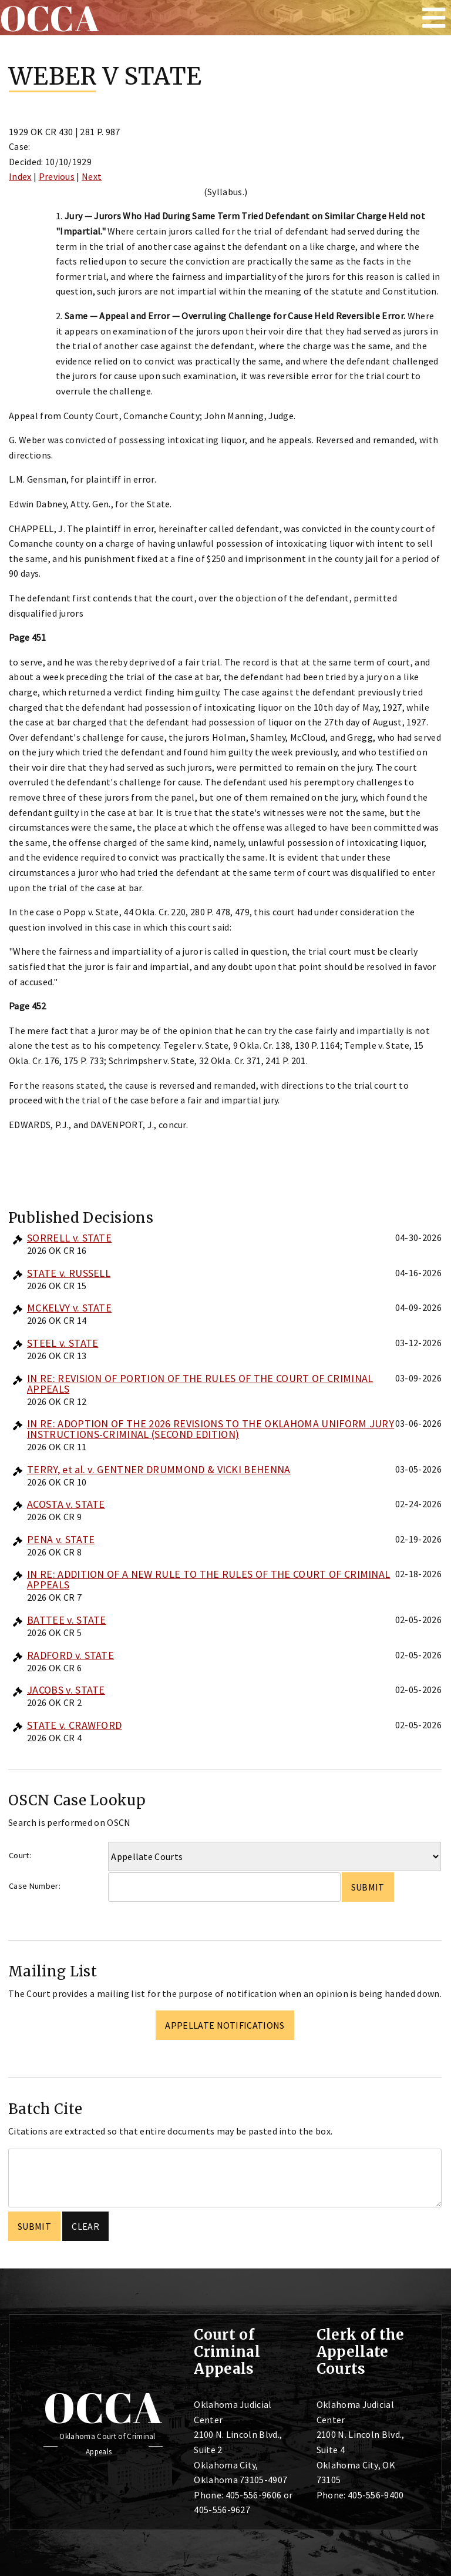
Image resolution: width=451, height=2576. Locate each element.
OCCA (103, 2407)
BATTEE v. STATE (66, 1620)
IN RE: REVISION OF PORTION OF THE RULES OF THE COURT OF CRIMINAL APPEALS (200, 1383)
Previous (57, 176)
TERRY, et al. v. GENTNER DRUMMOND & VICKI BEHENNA (159, 1469)
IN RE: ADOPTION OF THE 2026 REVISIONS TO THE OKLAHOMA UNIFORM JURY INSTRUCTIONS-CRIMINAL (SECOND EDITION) (210, 1429)
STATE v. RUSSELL (68, 1273)
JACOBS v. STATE (66, 1690)
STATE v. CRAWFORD (74, 1725)
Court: (20, 1855)
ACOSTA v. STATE (66, 1504)
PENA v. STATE (61, 1539)
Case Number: (34, 1886)
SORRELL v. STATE (69, 1237)
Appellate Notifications (224, 2025)
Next (92, 176)
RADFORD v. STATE (70, 1655)
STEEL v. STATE (62, 1343)
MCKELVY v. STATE (69, 1307)
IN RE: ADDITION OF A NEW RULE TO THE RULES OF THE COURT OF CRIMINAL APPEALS (208, 1579)
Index (20, 176)
